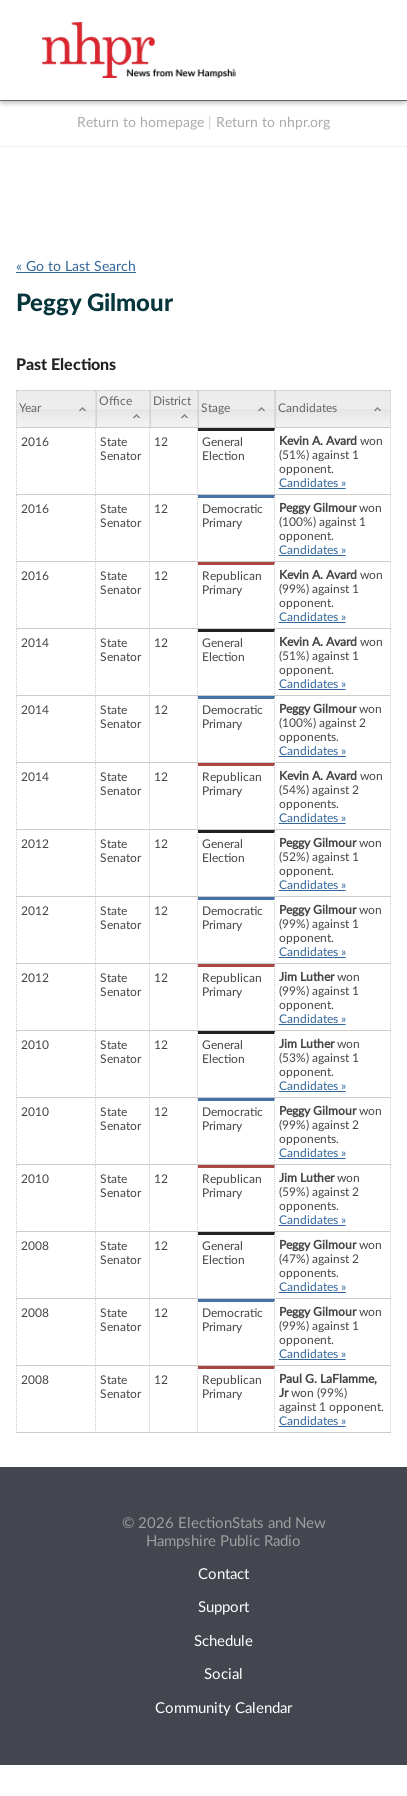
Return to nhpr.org (273, 123)
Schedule (223, 1641)
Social (223, 1674)
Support (223, 1607)
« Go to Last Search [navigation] (76, 267)
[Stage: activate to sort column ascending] (236, 409)
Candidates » (312, 483)
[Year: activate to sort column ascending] (56, 409)
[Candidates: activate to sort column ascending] (333, 409)
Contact (223, 1574)
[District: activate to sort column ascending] (174, 409)
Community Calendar (223, 1708)
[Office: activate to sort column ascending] (123, 409)
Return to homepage (140, 123)
